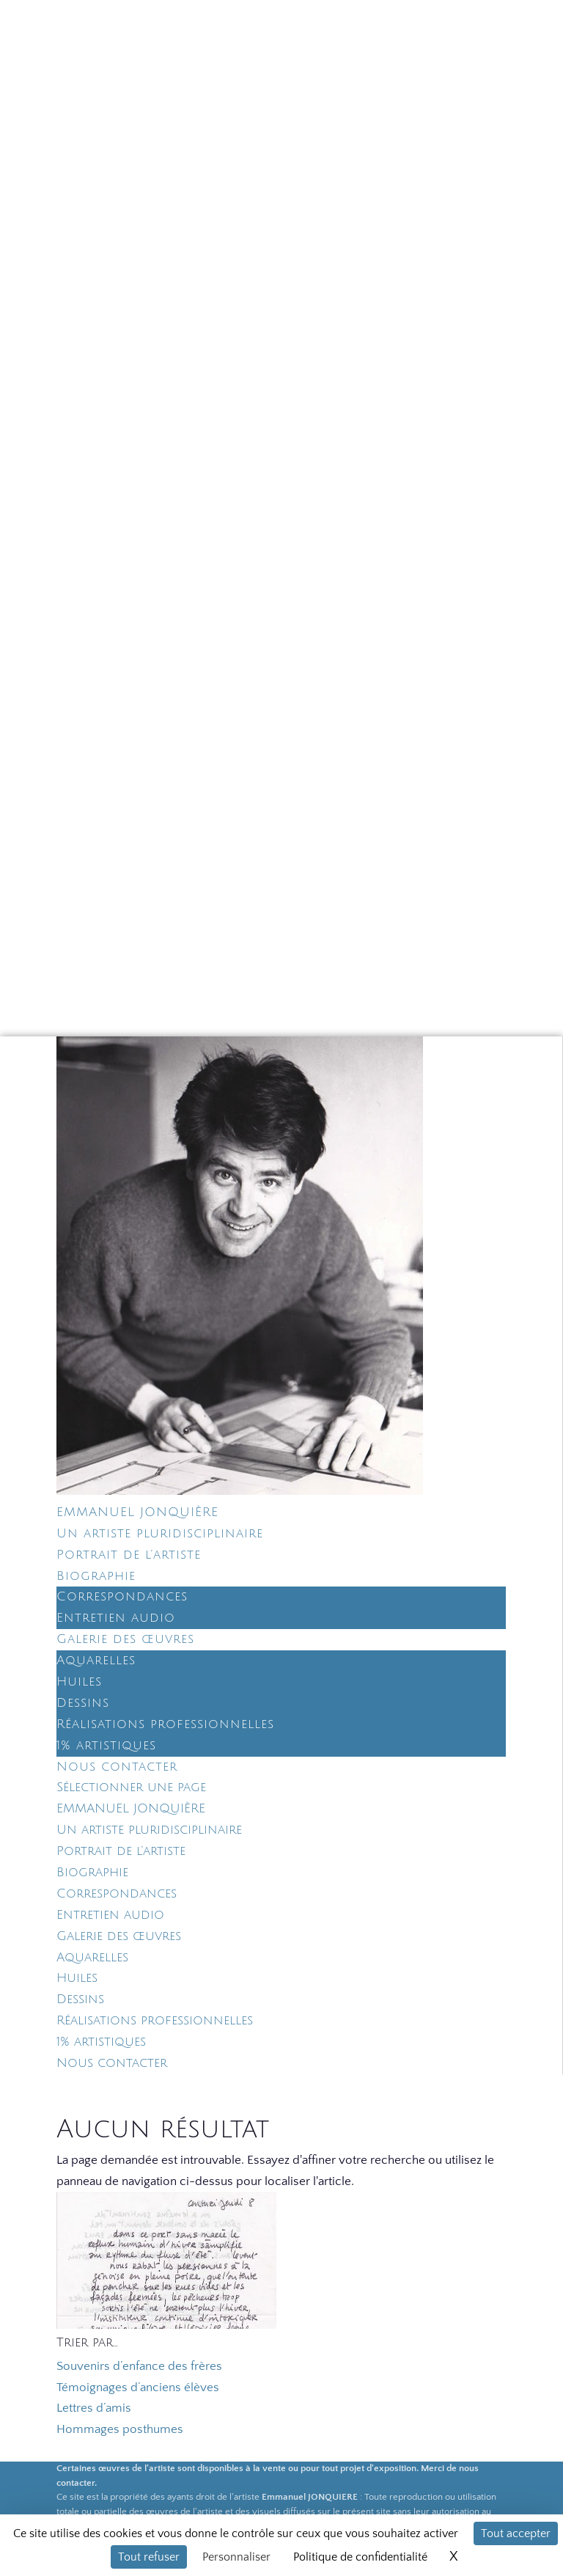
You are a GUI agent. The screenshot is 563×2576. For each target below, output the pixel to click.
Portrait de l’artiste (128, 1555)
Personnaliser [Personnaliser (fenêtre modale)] (236, 2557)
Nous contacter (116, 1767)
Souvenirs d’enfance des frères (139, 2366)
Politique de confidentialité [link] (360, 2557)
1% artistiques (106, 1745)
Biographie (96, 1576)
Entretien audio (115, 1618)
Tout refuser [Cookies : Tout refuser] (149, 2557)
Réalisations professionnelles (165, 1724)
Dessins (82, 1703)
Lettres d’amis (93, 2408)
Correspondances (122, 1596)
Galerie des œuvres (125, 1639)
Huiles (79, 1681)
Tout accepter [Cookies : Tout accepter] (516, 2533)
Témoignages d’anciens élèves (137, 2387)
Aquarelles (96, 1660)
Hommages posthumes (119, 2429)
